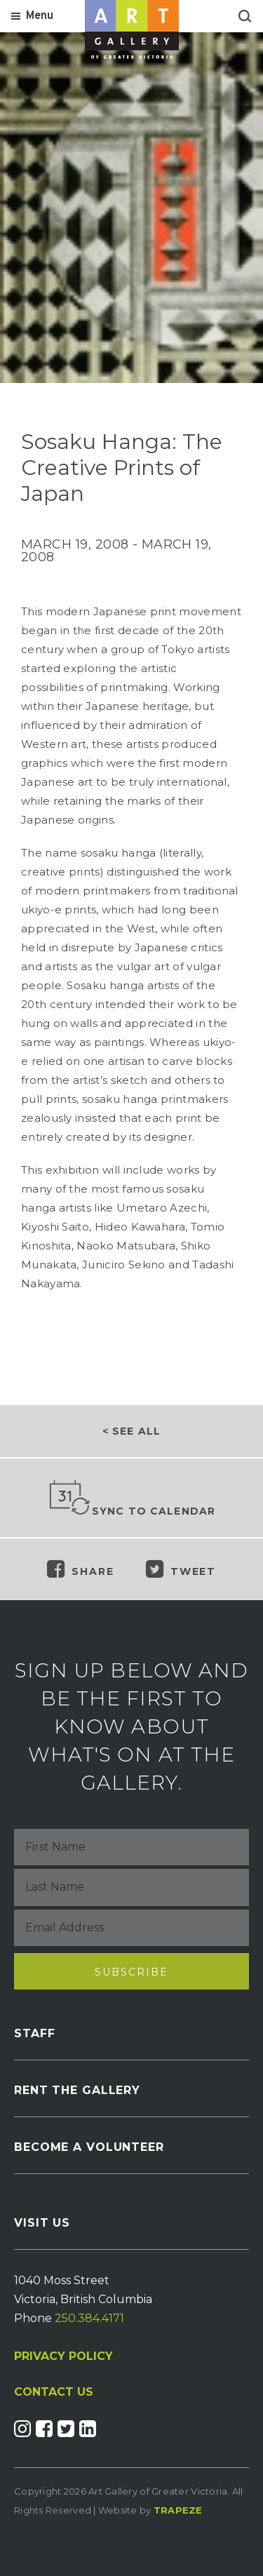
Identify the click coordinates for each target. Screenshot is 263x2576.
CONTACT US (53, 2392)
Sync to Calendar (132, 1498)
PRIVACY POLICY (63, 2356)
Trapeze (178, 2510)
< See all (131, 1431)
